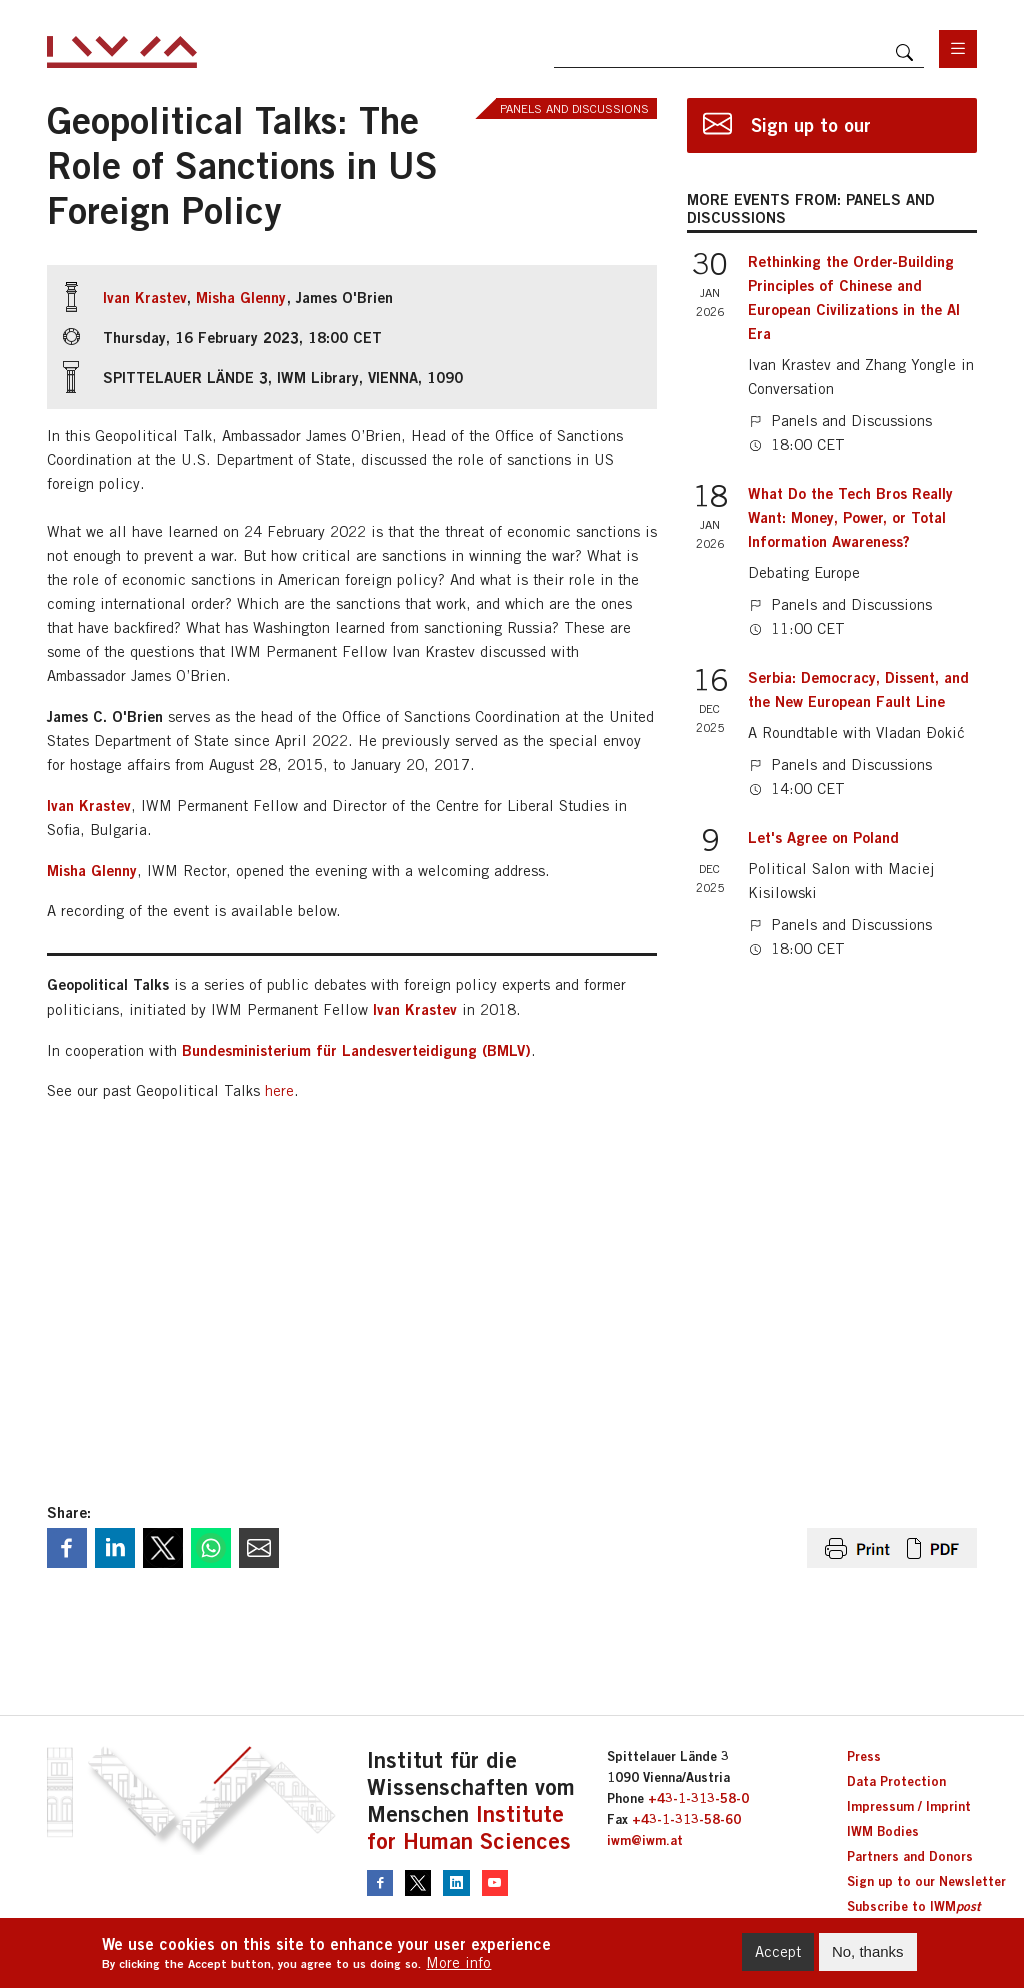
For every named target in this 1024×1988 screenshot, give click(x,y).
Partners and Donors (910, 1856)
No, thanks (868, 1951)
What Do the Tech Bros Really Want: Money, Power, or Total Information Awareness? (850, 517)
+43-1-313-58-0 (698, 1798)
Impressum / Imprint (909, 1806)
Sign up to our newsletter (811, 133)
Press (864, 1756)
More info (458, 1962)
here (279, 1090)
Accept (778, 1951)
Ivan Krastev (145, 297)
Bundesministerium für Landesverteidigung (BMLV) (356, 1050)
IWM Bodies (883, 1831)
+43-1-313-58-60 (686, 1819)
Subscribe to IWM (913, 1906)
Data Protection (896, 1781)
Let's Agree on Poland (823, 837)
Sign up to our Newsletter (926, 1881)
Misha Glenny (241, 297)
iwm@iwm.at (645, 1840)
